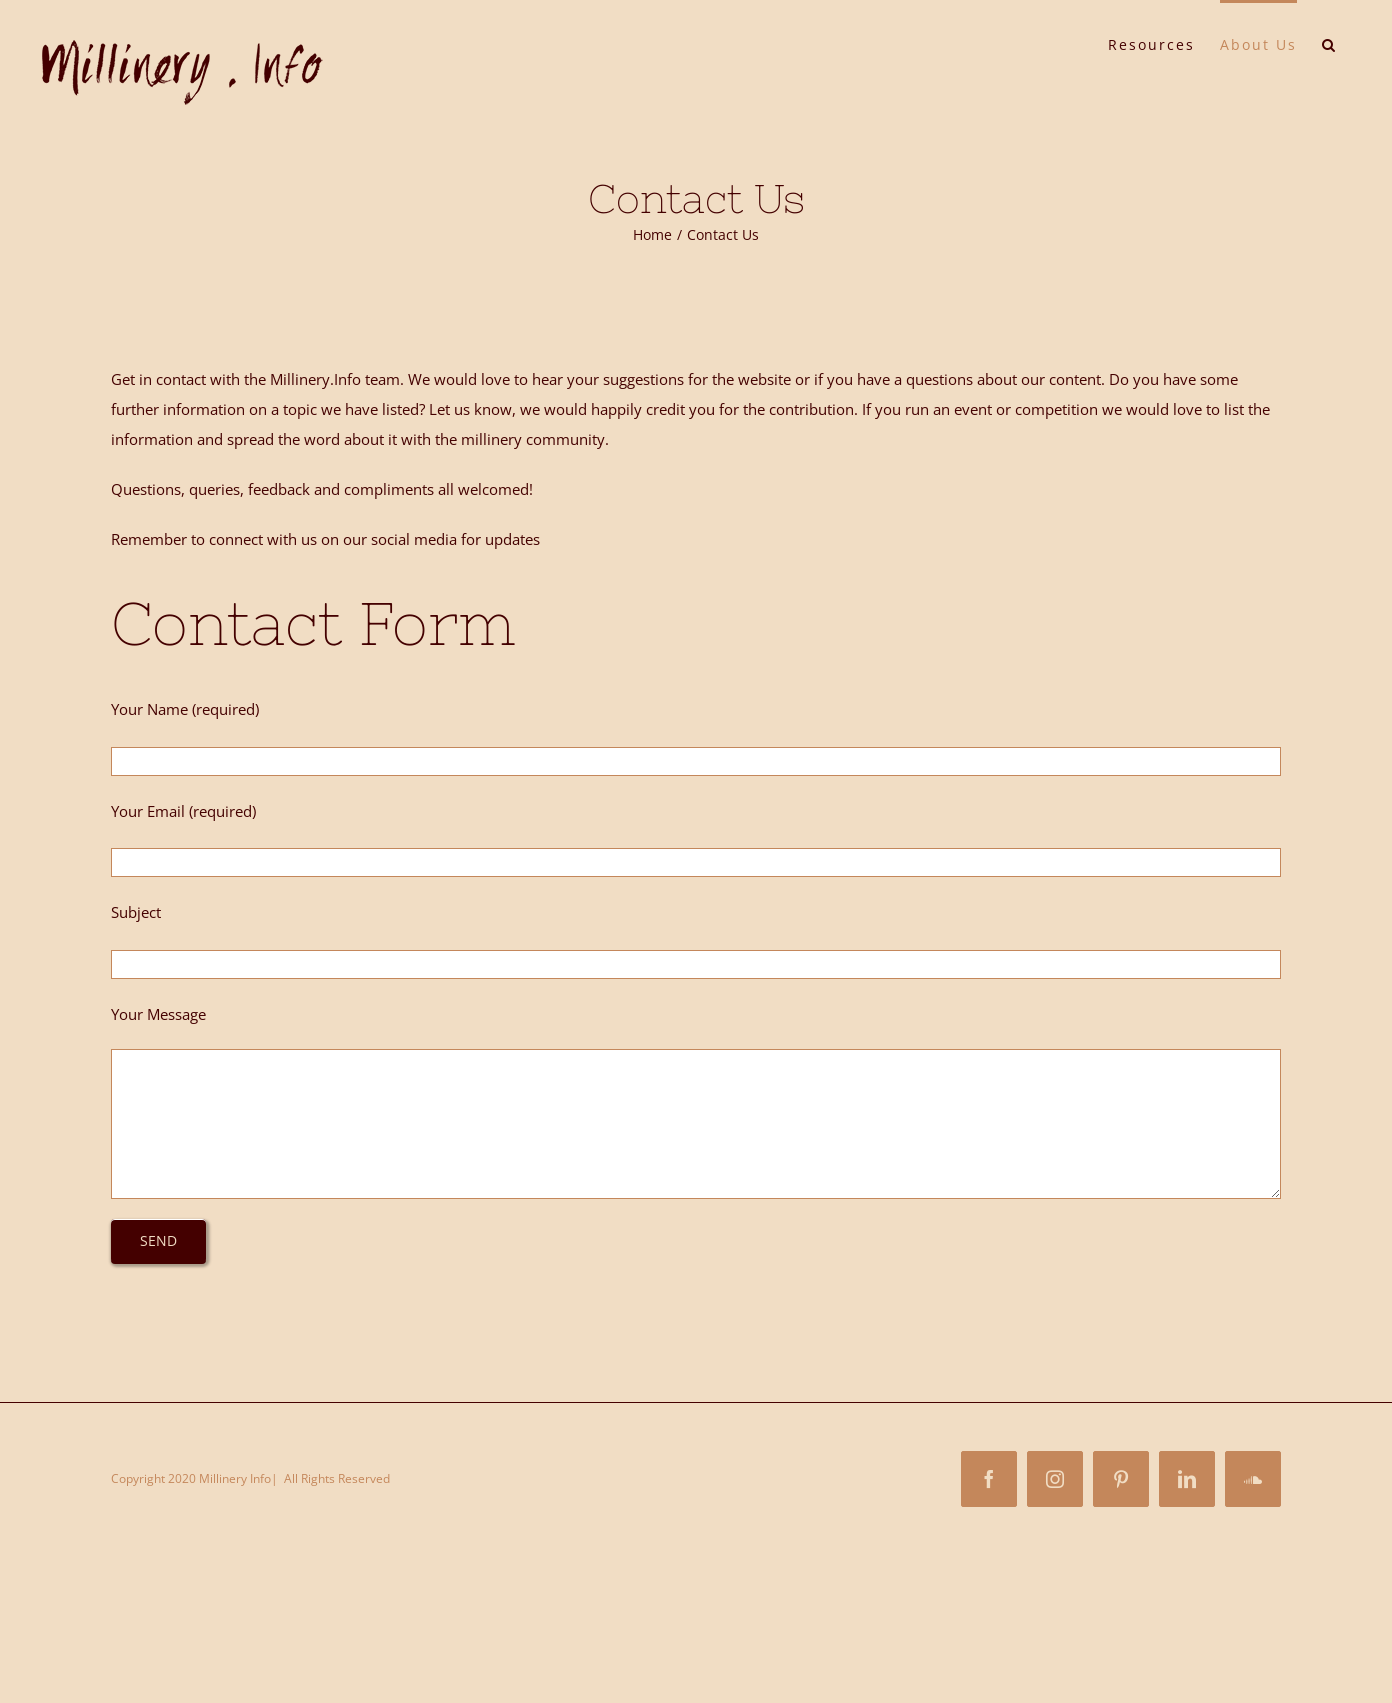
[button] (1329, 43)
